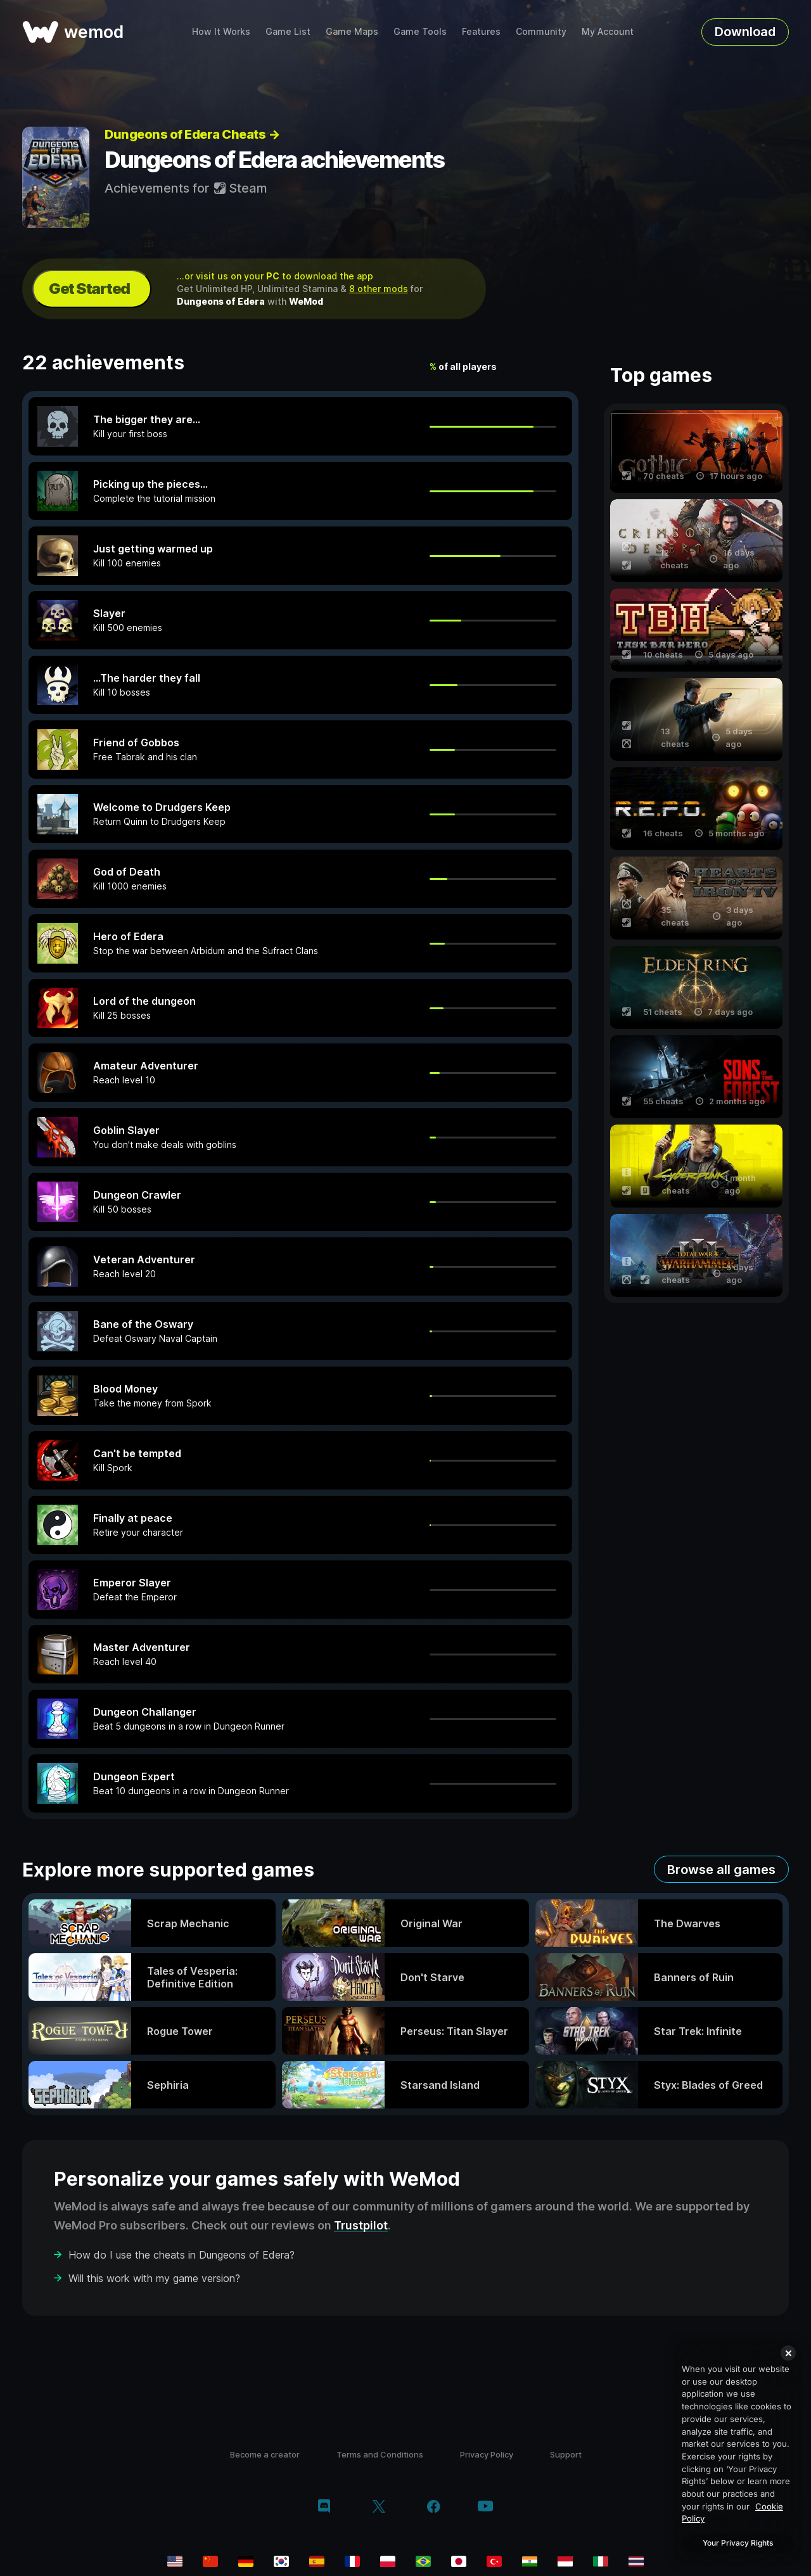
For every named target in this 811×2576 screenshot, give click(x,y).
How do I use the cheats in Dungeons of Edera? (181, 2254)
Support (566, 2454)
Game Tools (420, 31)
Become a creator (265, 2454)
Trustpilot (361, 2225)
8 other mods (378, 288)
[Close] (788, 2353)
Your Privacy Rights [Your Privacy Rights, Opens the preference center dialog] (738, 2542)
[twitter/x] (378, 2507)
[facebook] (433, 2507)
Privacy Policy (486, 2454)
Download (745, 31)
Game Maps (352, 31)
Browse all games (721, 1869)
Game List (287, 31)
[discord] (324, 2507)
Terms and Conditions (379, 2454)
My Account (608, 31)
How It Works (221, 31)
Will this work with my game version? (154, 2278)
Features (481, 31)
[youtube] (485, 2507)
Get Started (89, 288)
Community (541, 31)
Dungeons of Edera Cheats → (192, 134)
